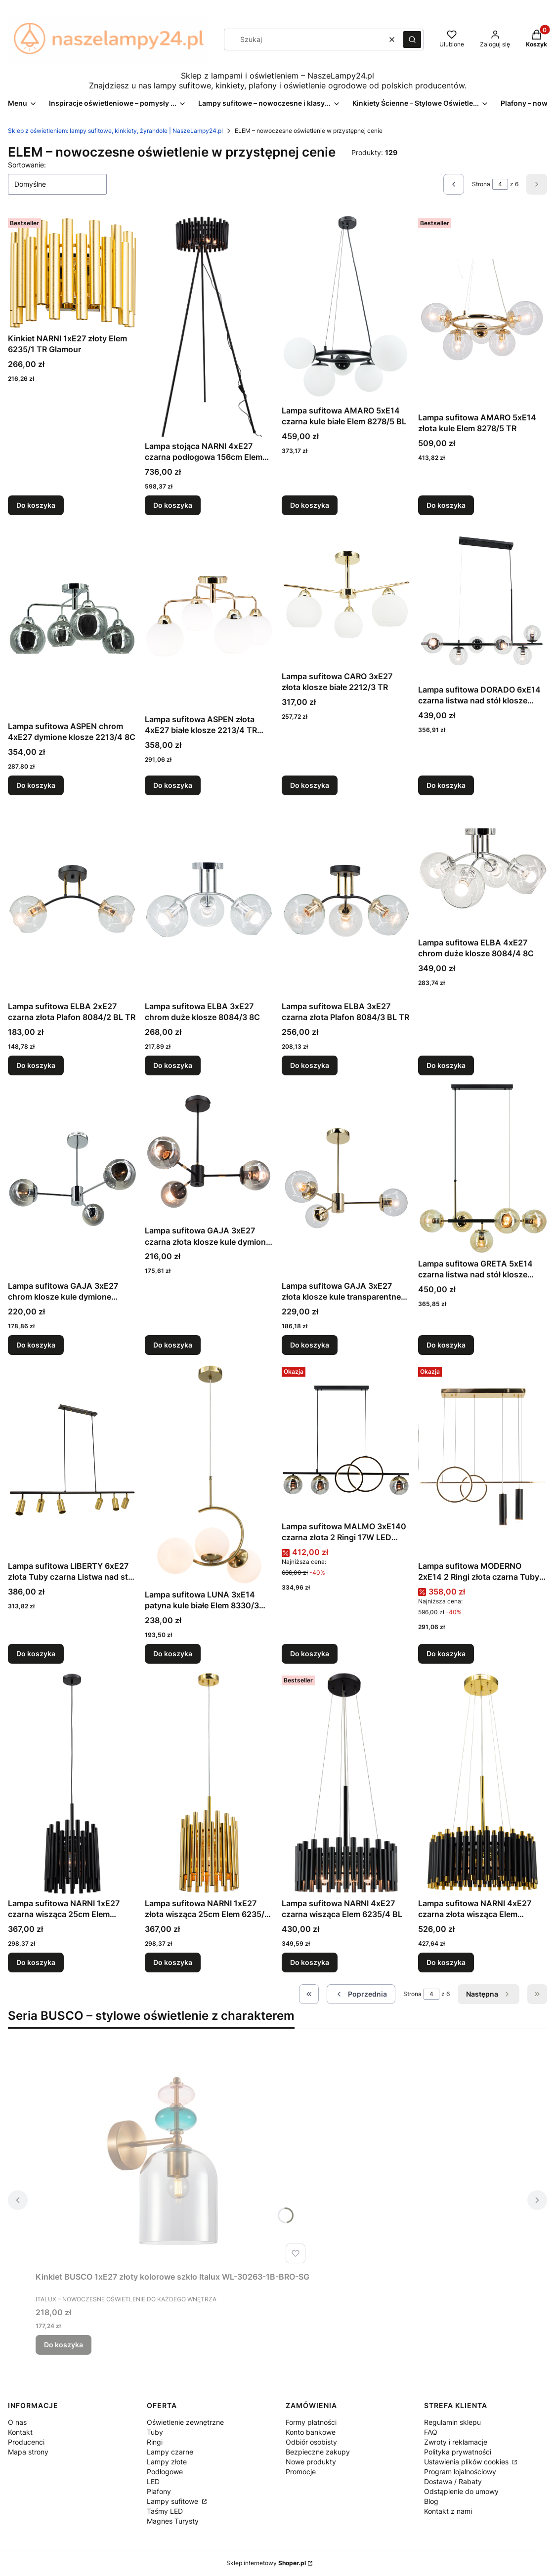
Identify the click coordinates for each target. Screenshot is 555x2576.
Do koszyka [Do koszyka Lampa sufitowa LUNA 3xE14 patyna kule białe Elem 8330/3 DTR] (172, 1653)
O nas (17, 2422)
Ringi (155, 2442)
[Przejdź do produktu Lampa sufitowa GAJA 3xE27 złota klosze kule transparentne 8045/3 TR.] (346, 1179)
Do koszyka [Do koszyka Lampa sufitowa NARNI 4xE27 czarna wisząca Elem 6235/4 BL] (309, 1962)
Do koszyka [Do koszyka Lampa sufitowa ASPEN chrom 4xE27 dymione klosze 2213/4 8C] (35, 785)
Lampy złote (167, 2461)
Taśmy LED (165, 2511)
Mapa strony (28, 2452)
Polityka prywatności (457, 2452)
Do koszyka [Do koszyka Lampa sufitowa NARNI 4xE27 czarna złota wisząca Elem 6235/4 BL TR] (446, 1962)
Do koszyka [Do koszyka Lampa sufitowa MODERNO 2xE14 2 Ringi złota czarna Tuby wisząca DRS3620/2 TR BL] (446, 1653)
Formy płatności (311, 2422)
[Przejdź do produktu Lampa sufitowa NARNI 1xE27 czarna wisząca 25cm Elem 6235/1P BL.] (72, 1783)
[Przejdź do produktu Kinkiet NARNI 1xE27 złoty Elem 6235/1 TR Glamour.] (72, 271)
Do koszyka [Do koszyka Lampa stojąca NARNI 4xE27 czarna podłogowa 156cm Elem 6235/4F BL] (172, 505)
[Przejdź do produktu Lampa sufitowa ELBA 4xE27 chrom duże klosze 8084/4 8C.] (482, 868)
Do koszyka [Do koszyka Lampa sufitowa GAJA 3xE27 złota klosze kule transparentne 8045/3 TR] (309, 1345)
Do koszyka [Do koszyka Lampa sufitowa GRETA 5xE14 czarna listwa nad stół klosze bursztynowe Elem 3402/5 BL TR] (446, 1345)
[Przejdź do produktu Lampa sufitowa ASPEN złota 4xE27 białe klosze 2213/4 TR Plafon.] (209, 616)
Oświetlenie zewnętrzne (185, 2422)
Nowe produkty (311, 2461)
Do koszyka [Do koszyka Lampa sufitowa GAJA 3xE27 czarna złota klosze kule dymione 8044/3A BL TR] (172, 1345)
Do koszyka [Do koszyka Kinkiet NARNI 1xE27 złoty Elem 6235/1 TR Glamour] (35, 505)
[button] (412, 39)
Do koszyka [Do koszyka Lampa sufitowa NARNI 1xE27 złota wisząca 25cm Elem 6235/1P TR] (172, 1962)
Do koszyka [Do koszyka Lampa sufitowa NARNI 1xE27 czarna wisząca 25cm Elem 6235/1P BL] (35, 1962)
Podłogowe (165, 2471)
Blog (431, 2501)
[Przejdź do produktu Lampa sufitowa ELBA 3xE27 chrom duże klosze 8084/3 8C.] (209, 900)
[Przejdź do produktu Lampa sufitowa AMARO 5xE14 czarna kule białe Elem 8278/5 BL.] (346, 307)
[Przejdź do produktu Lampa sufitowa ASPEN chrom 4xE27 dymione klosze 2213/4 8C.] (72, 620)
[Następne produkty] (488, 1994)
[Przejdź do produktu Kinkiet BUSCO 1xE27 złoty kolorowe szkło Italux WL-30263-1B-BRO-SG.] (172, 2156)
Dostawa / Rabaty (453, 2481)
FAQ (430, 2432)
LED (153, 2481)
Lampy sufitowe (173, 2501)
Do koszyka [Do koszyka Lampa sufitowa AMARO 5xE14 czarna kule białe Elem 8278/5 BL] (309, 505)
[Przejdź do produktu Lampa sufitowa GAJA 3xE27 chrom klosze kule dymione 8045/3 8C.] (72, 1179)
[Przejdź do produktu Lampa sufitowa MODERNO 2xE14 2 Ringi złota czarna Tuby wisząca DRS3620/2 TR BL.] (482, 1459)
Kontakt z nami (448, 2511)
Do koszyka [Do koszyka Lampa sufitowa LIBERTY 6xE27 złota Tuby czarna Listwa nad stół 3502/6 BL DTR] (35, 1653)
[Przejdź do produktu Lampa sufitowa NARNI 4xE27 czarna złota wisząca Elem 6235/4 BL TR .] (482, 1783)
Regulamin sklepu (452, 2422)
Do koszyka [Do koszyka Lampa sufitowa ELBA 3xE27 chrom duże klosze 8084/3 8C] (172, 1065)
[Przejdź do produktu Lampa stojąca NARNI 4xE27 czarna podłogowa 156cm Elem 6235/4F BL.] (209, 325)
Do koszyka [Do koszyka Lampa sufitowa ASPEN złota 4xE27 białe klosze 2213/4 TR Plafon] (172, 785)
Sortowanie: (27, 165)
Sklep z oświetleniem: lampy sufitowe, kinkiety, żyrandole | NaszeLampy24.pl (115, 130)
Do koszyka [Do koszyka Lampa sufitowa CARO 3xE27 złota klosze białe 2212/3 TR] (309, 785)
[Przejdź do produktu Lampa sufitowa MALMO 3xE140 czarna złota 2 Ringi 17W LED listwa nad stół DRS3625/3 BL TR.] (346, 1440)
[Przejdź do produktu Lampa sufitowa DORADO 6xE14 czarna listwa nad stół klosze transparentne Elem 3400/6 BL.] (482, 601)
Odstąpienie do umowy (461, 2491)
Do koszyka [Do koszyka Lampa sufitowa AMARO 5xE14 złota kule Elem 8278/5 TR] (446, 505)
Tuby (155, 2432)
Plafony (159, 2491)
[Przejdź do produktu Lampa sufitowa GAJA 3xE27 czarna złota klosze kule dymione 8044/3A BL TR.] (209, 1152)
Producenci (26, 2442)
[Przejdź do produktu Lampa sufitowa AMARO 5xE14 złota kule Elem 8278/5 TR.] (482, 311)
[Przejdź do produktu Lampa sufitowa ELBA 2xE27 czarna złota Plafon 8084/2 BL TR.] (72, 900)
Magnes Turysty (173, 2521)
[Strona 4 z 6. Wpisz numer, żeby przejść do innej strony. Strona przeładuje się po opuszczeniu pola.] (500, 184)
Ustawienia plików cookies (467, 2461)
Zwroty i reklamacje (455, 2442)
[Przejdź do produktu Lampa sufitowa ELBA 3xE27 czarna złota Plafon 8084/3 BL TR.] (346, 900)
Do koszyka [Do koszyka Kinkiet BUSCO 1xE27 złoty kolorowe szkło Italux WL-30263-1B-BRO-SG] (63, 2344)
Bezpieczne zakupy (318, 2452)
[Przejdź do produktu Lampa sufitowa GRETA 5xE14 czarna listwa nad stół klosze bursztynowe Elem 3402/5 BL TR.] (482, 1168)
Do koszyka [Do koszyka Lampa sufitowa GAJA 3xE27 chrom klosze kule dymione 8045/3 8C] (35, 1345)
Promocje (301, 2471)
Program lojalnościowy (460, 2471)
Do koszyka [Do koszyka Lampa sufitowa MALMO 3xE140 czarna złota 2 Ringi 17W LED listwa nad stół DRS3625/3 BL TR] (309, 1653)
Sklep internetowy (266, 2563)
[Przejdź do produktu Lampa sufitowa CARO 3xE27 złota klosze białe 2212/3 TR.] (346, 595)
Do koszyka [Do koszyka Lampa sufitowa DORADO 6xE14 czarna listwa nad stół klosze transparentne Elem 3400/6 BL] (446, 785)
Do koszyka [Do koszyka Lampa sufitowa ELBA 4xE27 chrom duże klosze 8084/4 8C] (446, 1065)
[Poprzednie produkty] (361, 1994)
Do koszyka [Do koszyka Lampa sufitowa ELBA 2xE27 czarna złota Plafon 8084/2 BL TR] (35, 1065)
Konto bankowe (311, 2432)
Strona (481, 184)
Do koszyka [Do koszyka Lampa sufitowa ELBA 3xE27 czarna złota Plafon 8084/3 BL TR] (309, 1065)
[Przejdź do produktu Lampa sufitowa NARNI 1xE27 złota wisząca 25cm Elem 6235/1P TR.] (209, 1783)
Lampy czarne (170, 2452)
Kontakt (20, 2432)
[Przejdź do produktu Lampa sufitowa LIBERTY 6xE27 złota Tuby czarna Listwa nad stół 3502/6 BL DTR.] (72, 1459)
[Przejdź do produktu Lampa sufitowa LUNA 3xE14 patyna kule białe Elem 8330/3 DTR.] (209, 1474)
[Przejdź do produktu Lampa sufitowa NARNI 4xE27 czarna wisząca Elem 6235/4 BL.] (346, 1783)
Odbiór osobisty (311, 2442)
